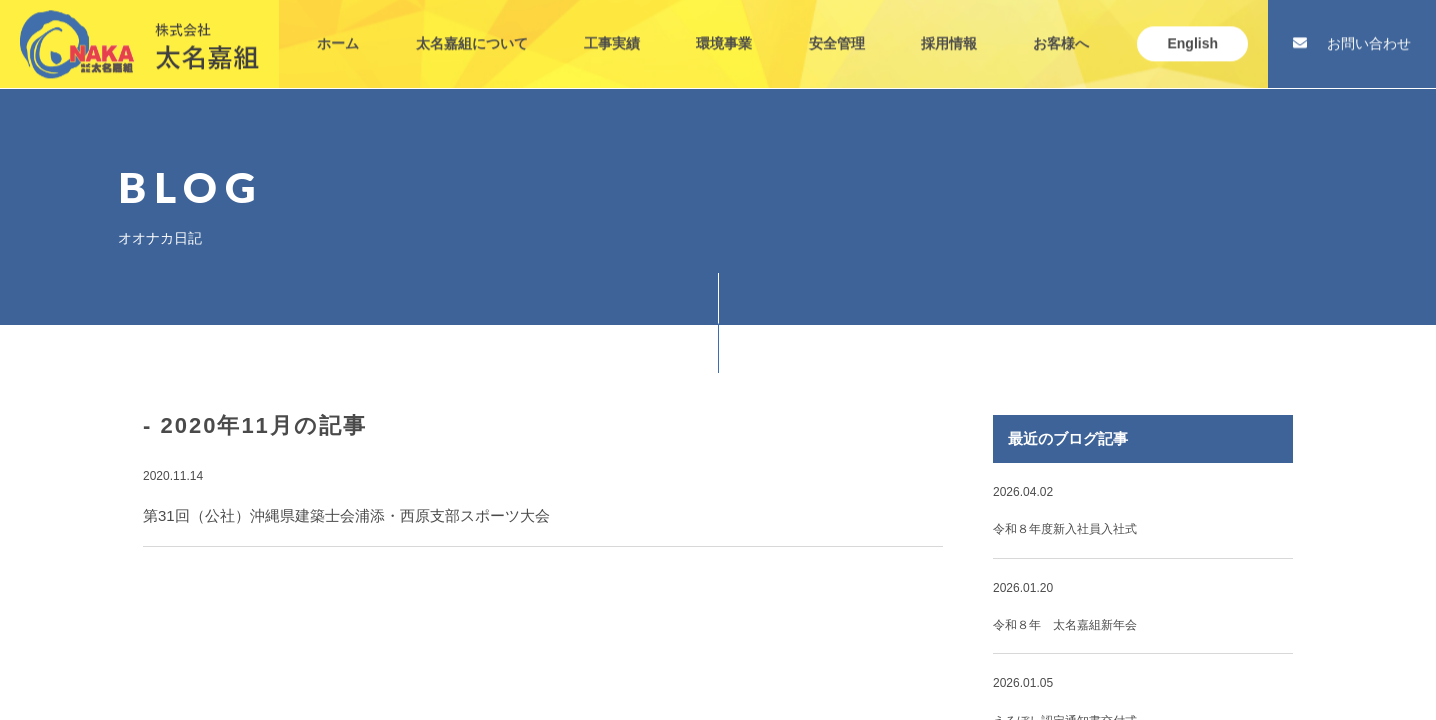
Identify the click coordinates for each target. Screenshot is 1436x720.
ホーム (338, 28)
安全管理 (837, 28)
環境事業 (724, 28)
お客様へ (1061, 28)
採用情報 (949, 28)
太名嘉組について (472, 28)
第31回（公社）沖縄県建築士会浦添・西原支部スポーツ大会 (346, 515)
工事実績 (612, 28)
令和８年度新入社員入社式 (1065, 529)
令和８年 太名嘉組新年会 (1065, 625)
